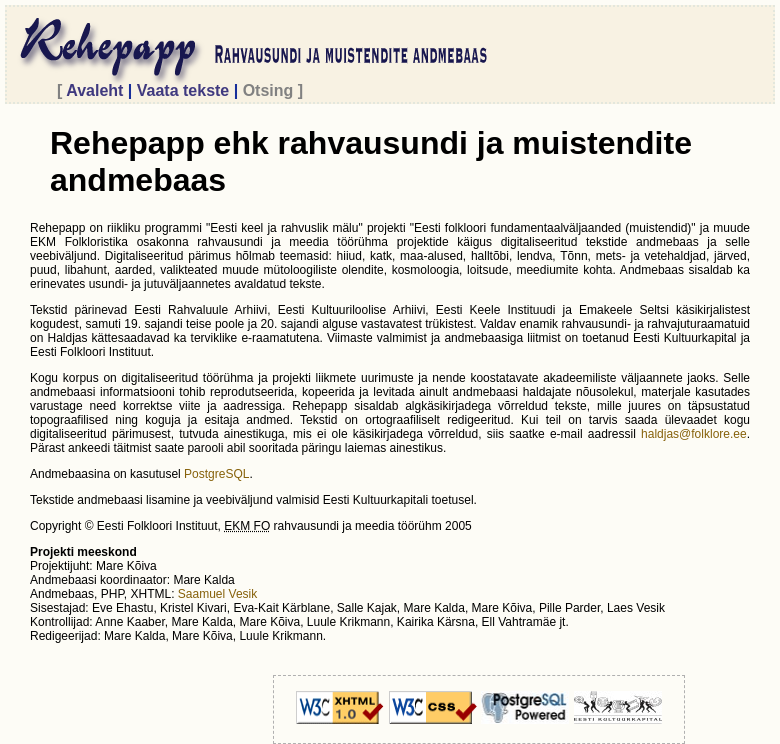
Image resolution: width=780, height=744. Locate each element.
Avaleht (95, 90)
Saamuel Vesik (217, 594)
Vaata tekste (182, 90)
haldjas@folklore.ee (694, 434)
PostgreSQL (216, 474)
